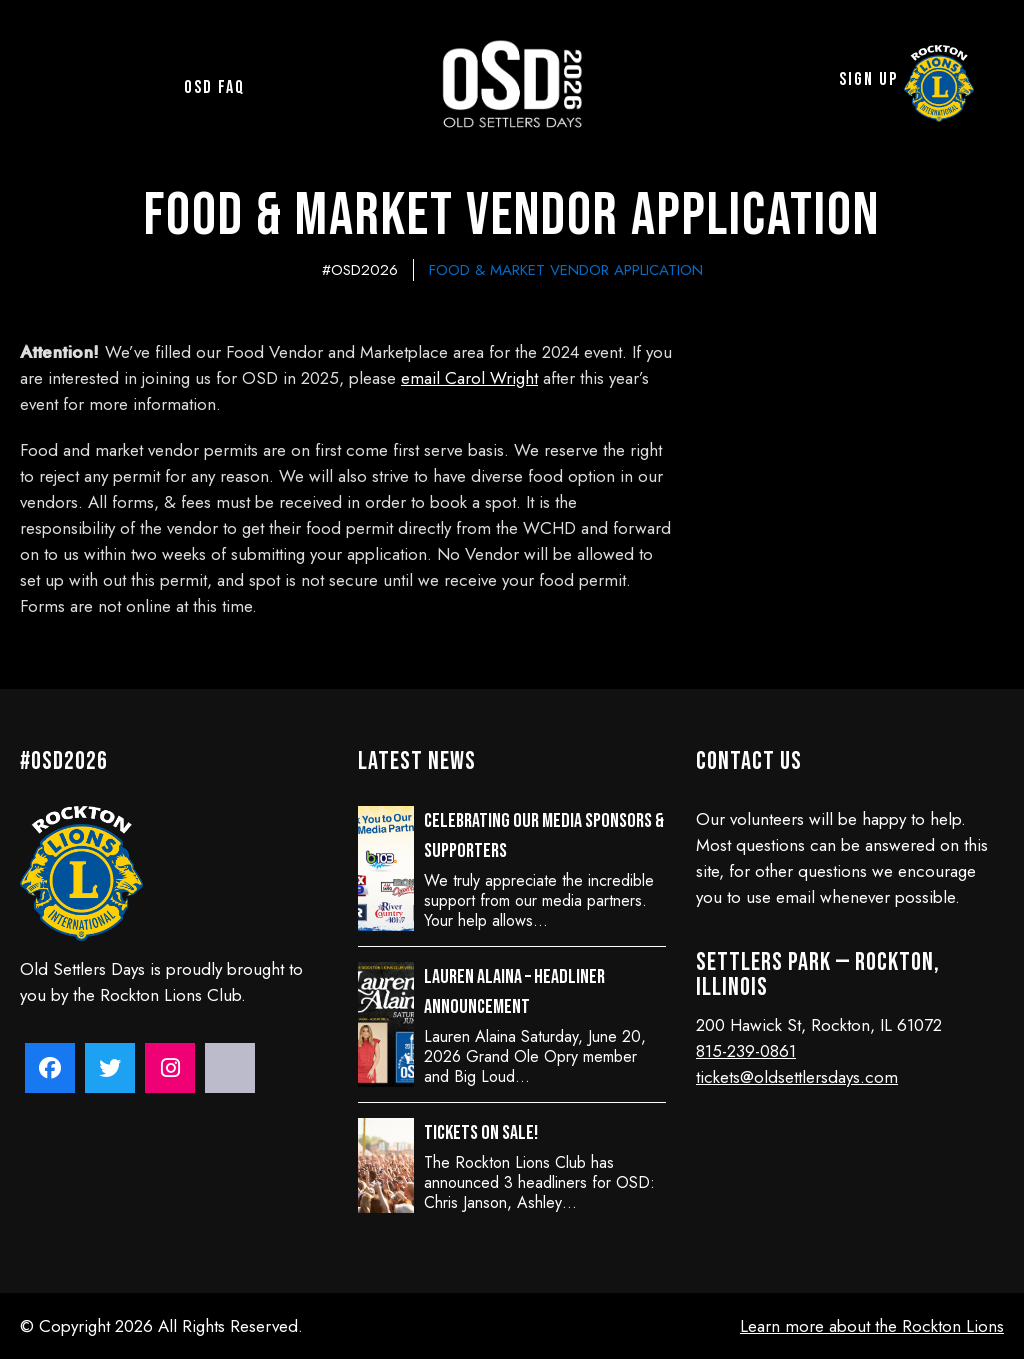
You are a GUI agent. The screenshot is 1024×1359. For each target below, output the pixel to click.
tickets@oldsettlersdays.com (797, 1077)
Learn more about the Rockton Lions (872, 1326)
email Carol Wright (469, 378)
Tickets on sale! (481, 1133)
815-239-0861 (746, 1051)
